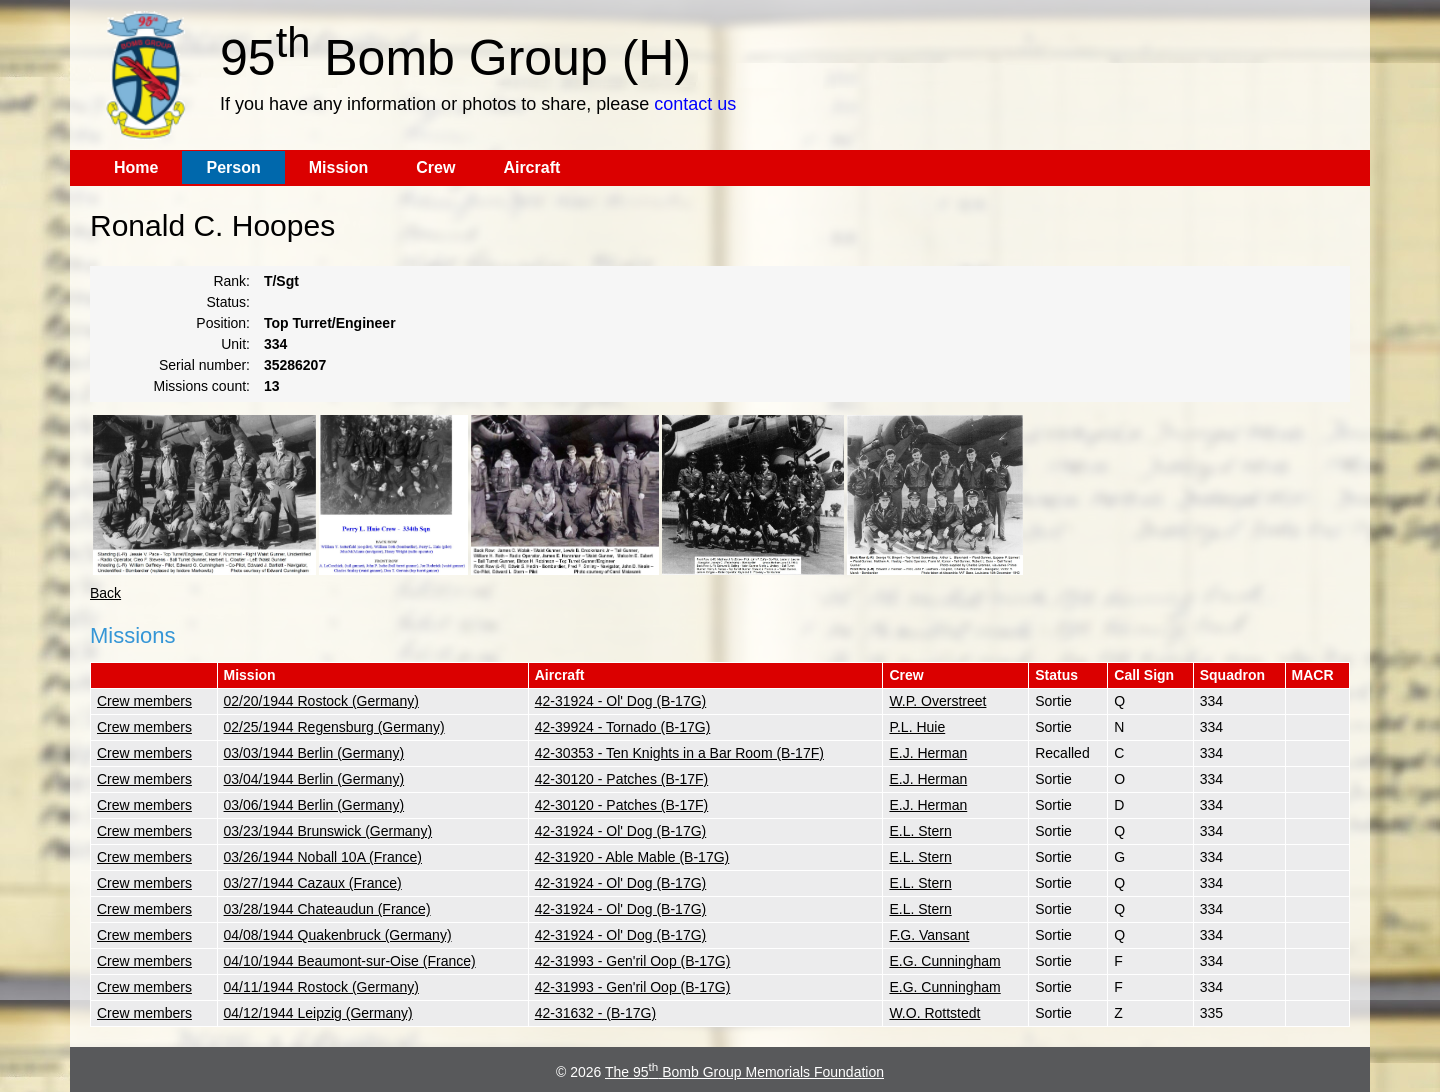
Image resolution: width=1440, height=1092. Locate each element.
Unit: (235, 344)
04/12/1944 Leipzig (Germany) (318, 1013)
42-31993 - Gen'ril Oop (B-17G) (633, 961)
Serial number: (204, 365)
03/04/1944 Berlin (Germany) (314, 779)
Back (105, 593)
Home (136, 167)
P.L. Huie (917, 727)
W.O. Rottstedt (934, 1013)
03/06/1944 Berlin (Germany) (314, 805)
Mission (339, 167)
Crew (435, 167)
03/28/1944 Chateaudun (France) (327, 909)
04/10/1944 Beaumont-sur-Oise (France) (350, 961)
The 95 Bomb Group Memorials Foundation (744, 1072)
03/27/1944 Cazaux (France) (313, 883)
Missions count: (202, 386)
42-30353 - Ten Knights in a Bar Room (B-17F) (679, 753)
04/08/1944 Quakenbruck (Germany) (338, 935)
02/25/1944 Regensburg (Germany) (334, 727)
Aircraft (531, 167)
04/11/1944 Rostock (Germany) (321, 987)
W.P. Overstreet (937, 701)
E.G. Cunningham (944, 961)
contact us (695, 104)
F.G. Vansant (929, 935)
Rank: (231, 281)
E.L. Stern (920, 831)
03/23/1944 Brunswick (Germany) (328, 831)
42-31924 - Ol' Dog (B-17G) (621, 701)
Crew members (144, 701)
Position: (223, 323)
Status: (228, 302)
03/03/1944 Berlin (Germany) (314, 753)
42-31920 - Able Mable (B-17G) (632, 857)
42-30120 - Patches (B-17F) (622, 779)
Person (233, 167)
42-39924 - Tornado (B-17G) (623, 727)
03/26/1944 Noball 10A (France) (323, 857)
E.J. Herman (928, 753)
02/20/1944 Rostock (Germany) (321, 701)
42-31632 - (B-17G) (595, 1013)
